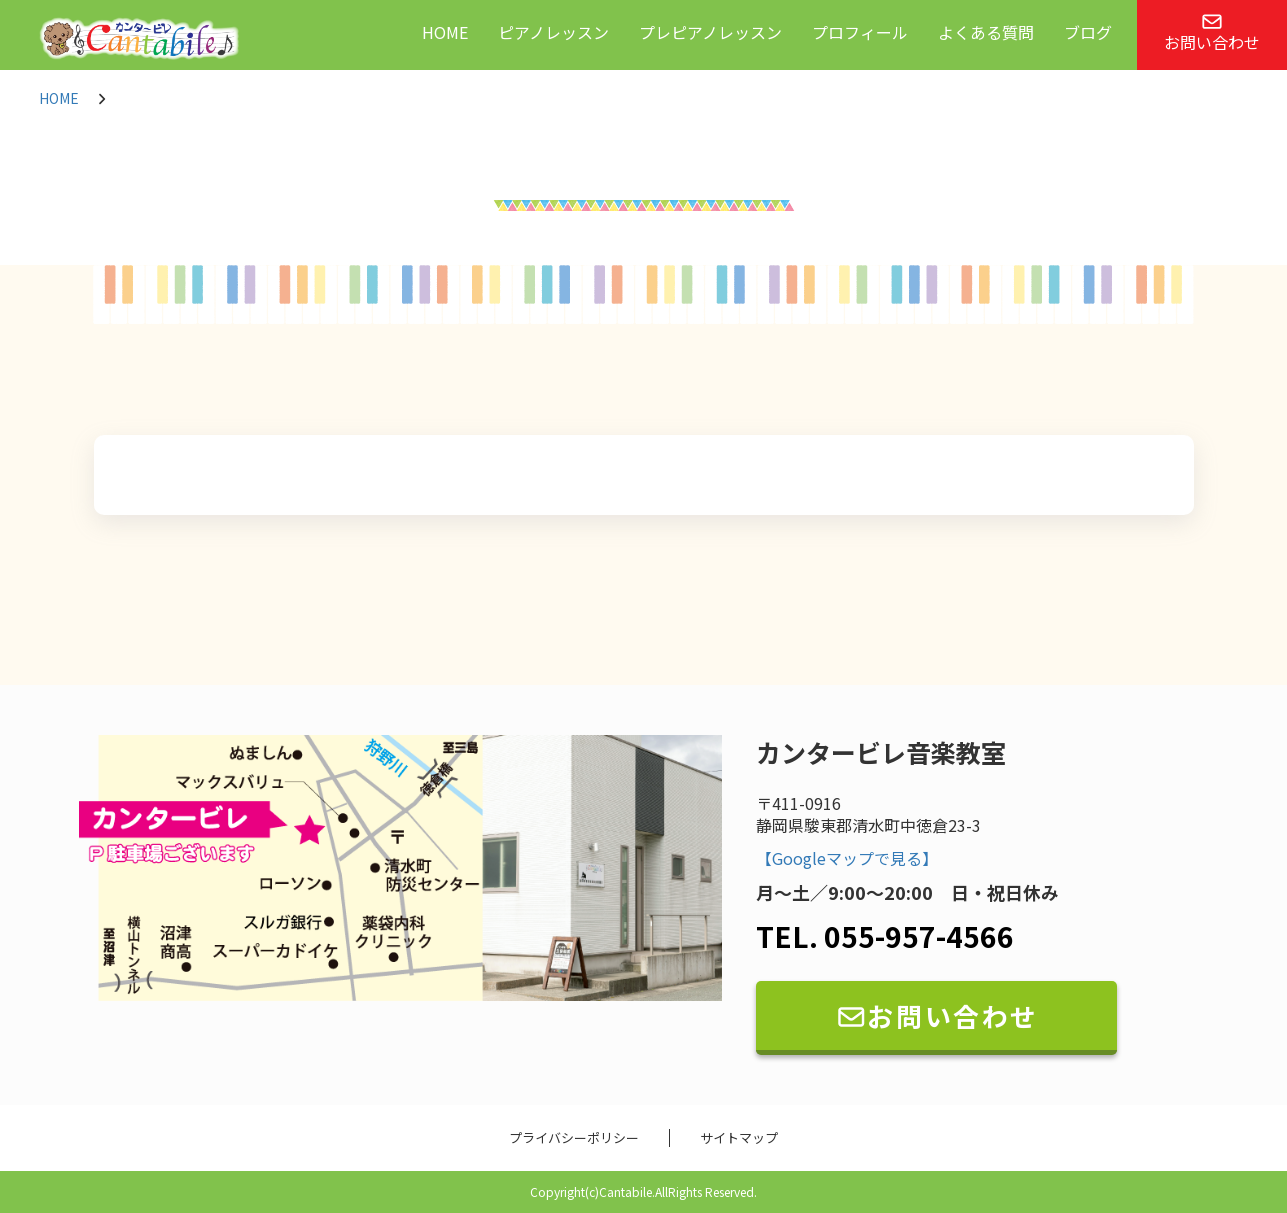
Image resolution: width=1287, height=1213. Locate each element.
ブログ (1088, 32)
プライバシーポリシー (574, 1138)
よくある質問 (986, 32)
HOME (445, 32)
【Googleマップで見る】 (847, 858)
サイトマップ (739, 1138)
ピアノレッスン (553, 32)
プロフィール (860, 32)
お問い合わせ (1212, 33)
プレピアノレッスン (710, 32)
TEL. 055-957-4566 (885, 936)
